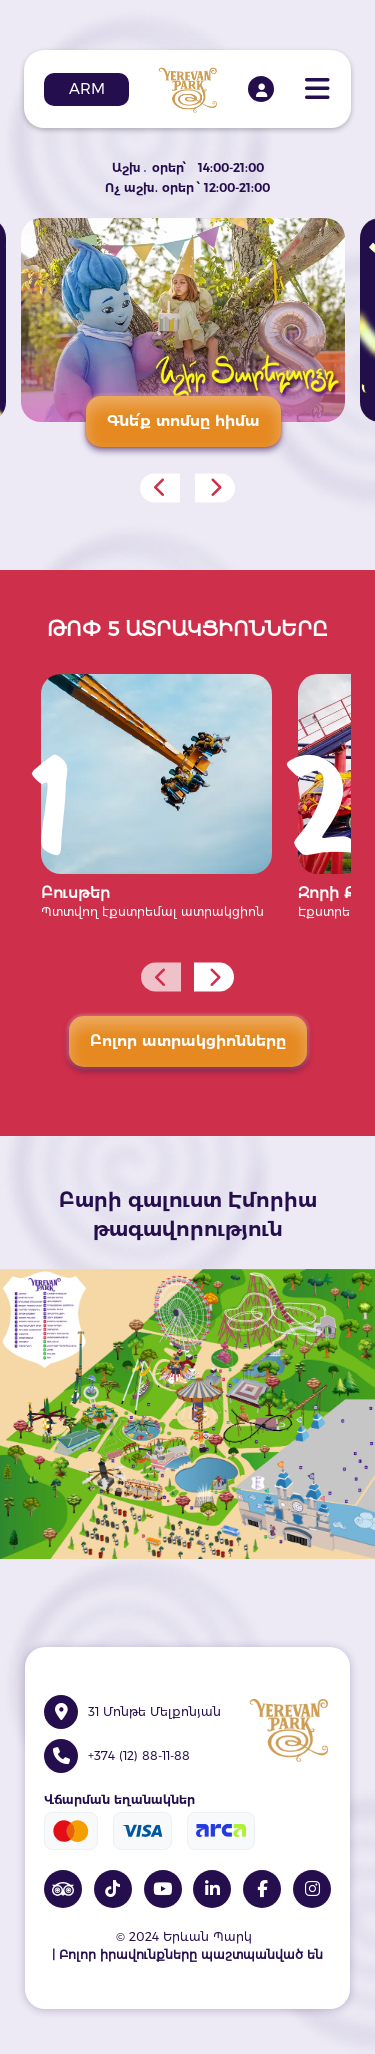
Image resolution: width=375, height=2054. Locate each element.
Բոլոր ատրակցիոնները (188, 1040)
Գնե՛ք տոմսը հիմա (183, 420)
